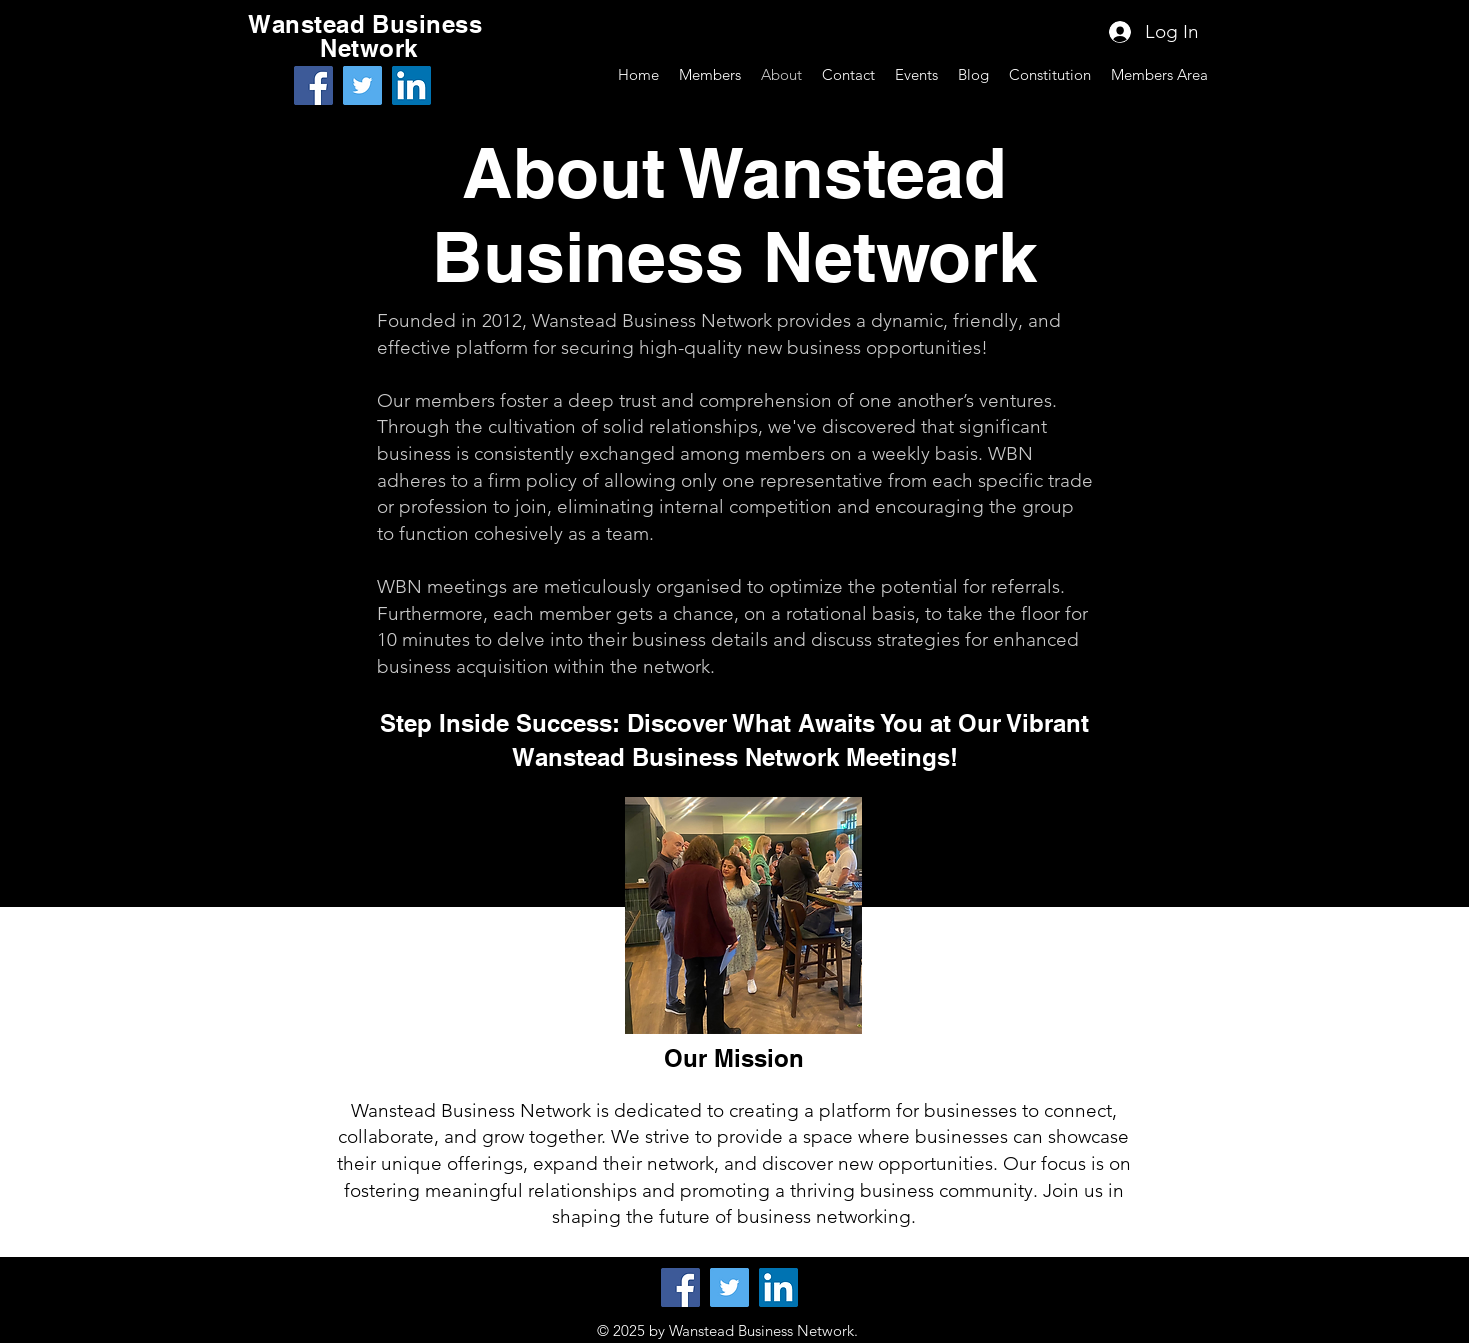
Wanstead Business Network (369, 36)
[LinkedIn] (411, 85)
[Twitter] (362, 85)
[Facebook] (313, 85)
